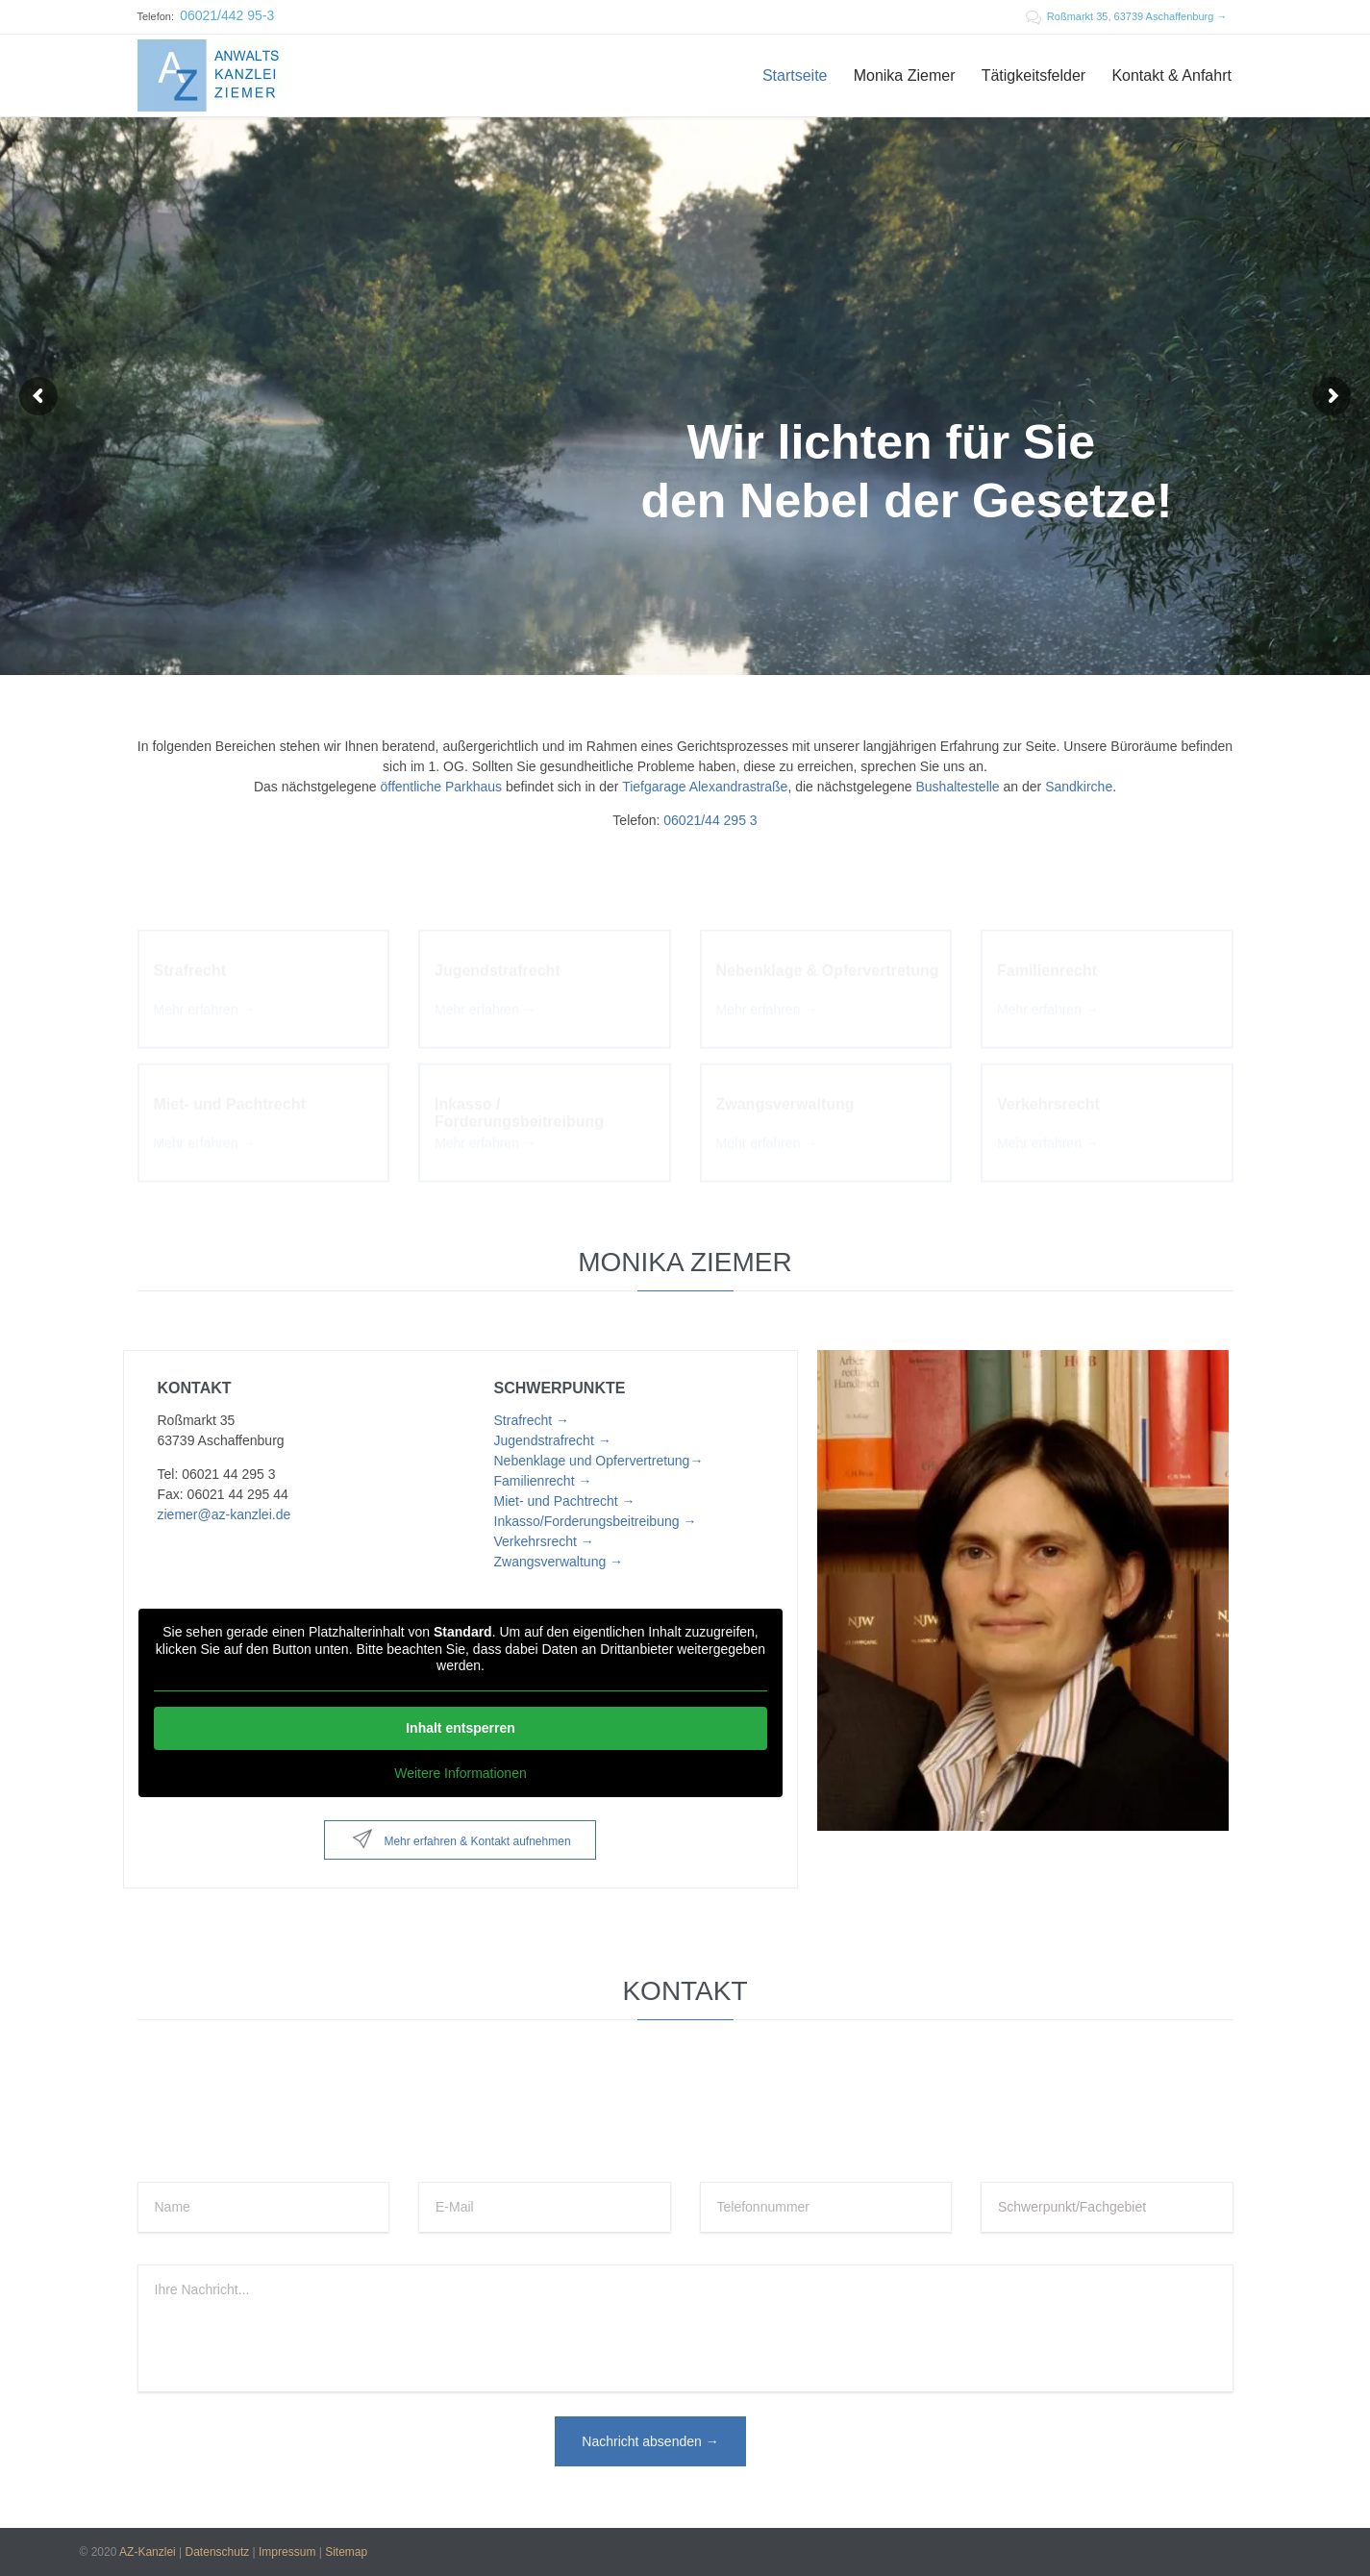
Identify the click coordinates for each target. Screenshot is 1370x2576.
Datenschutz (218, 2552)
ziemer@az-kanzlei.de (224, 1514)
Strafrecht (190, 960)
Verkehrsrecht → (544, 1541)
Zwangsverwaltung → (559, 1561)
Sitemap (346, 2552)
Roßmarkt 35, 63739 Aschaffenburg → (1127, 16)
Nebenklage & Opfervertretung (827, 960)
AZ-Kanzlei (147, 2552)
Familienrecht (1047, 960)
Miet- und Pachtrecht (230, 1094)
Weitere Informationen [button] (460, 1772)
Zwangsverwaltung (785, 1094)
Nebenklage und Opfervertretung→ (599, 1460)
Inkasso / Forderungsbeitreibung (519, 1102)
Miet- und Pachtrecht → (564, 1501)
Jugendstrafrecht (497, 960)
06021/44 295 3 (710, 820)
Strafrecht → (532, 1420)
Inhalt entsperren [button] (460, 1727)
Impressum (287, 2552)
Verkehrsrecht (1048, 1094)
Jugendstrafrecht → (552, 1440)
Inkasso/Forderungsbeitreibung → (595, 1521)
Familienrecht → (543, 1480)
